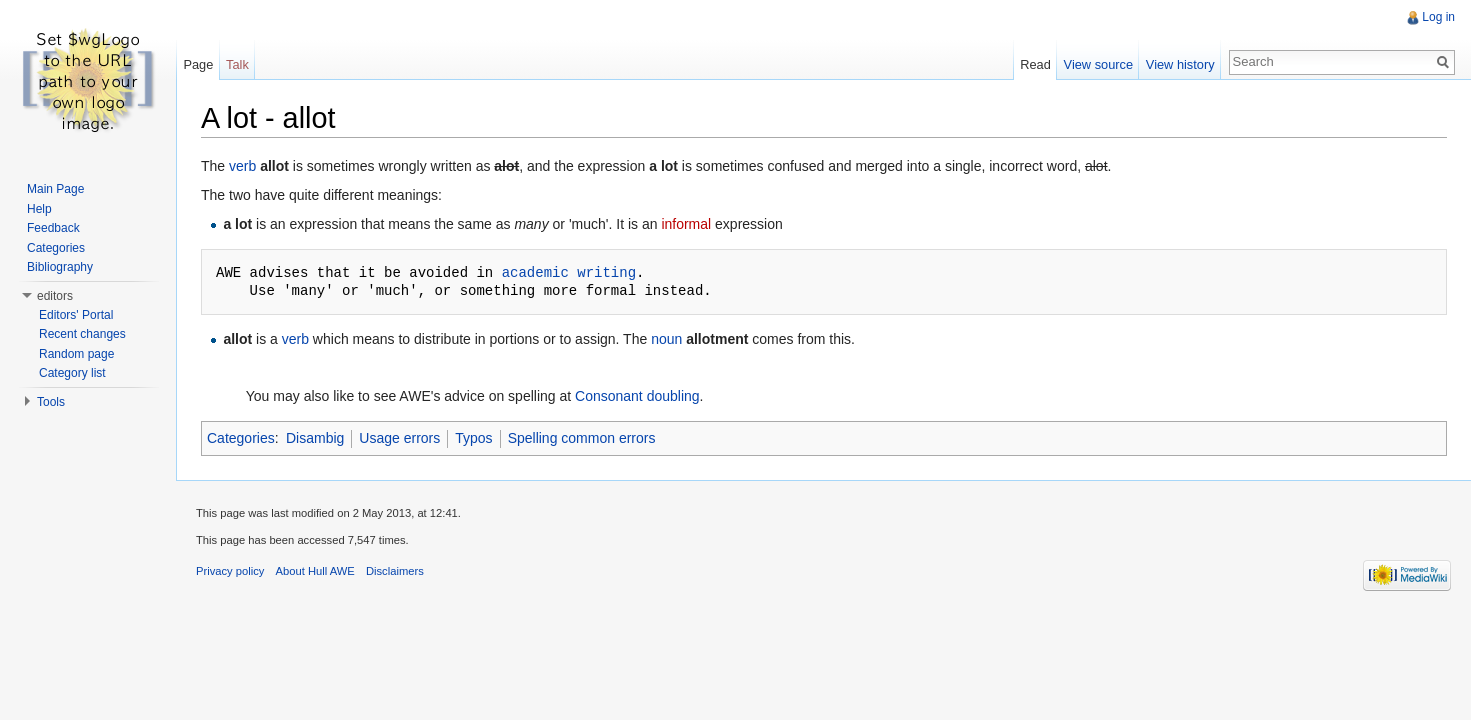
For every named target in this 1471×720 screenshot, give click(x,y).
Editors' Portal (76, 315)
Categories (241, 438)
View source (1098, 64)
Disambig (315, 438)
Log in (1438, 17)
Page (198, 64)
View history (1180, 64)
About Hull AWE (315, 571)
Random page (76, 354)
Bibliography (60, 267)
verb (242, 166)
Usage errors (399, 438)
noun (666, 339)
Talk (237, 64)
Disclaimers (395, 571)
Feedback (53, 228)
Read (1035, 64)
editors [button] (55, 296)
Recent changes (82, 334)
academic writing (569, 272)
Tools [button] (51, 402)
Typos (473, 438)
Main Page (55, 189)
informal (686, 224)
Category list (72, 373)
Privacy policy (230, 571)
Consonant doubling (637, 396)
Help (39, 209)
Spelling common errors (582, 438)
